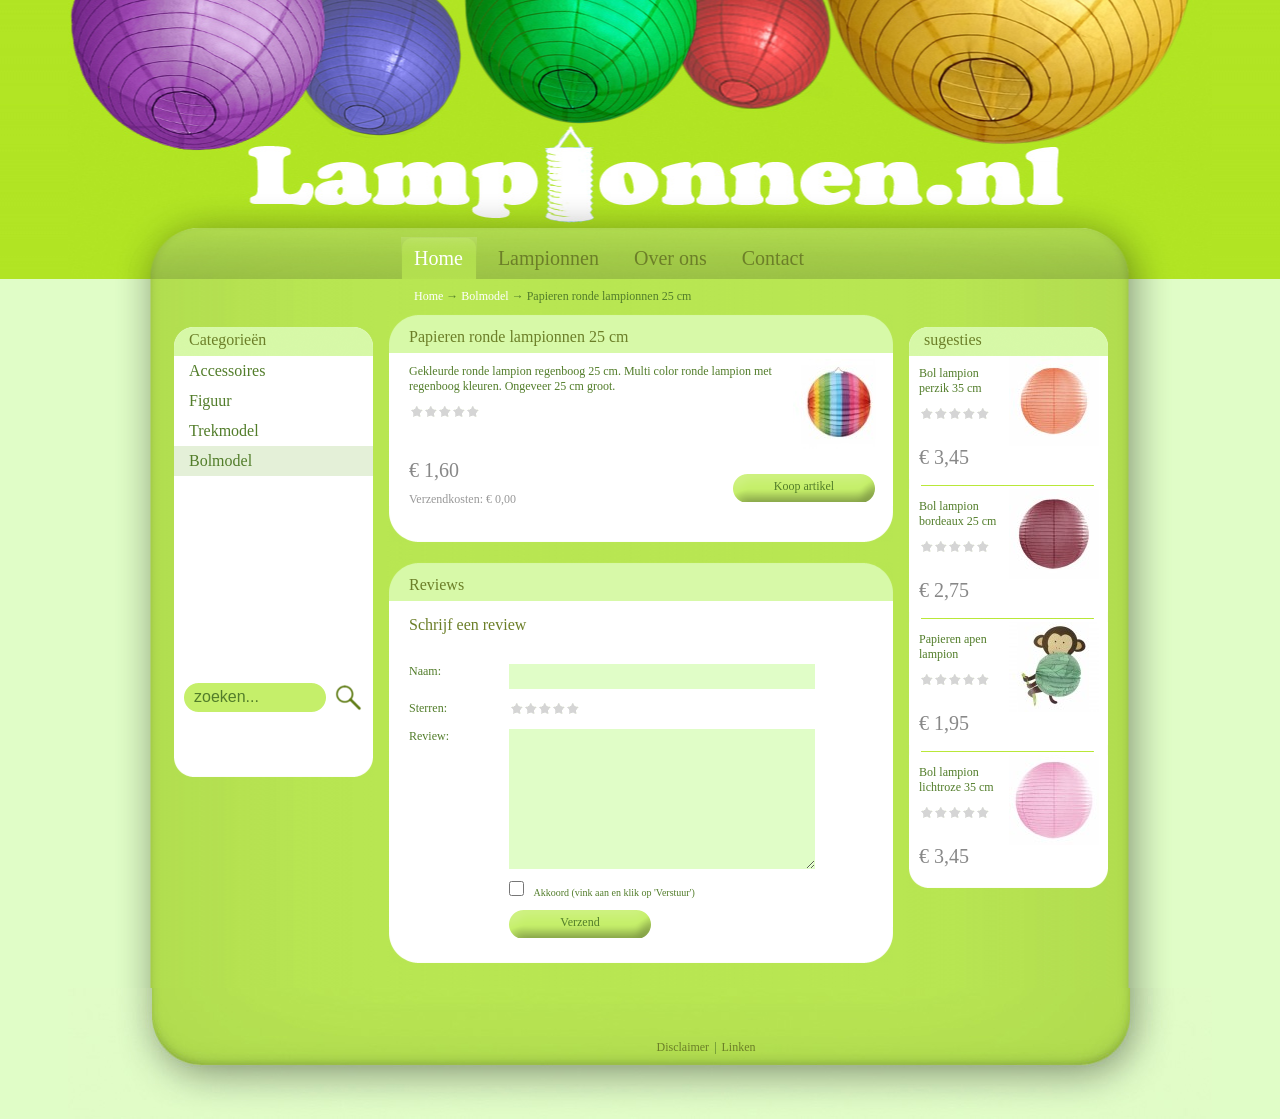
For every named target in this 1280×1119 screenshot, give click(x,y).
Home (438, 258)
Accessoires (227, 370)
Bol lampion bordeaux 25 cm (957, 513)
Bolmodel (220, 460)
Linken (739, 1047)
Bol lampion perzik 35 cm (950, 380)
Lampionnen (548, 258)
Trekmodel (224, 430)
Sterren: (428, 708)
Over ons (670, 258)
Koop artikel (804, 486)
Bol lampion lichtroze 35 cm (956, 779)
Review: (429, 736)
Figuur (210, 400)
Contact (773, 258)
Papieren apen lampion (953, 646)
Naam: (425, 671)
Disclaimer (682, 1047)
